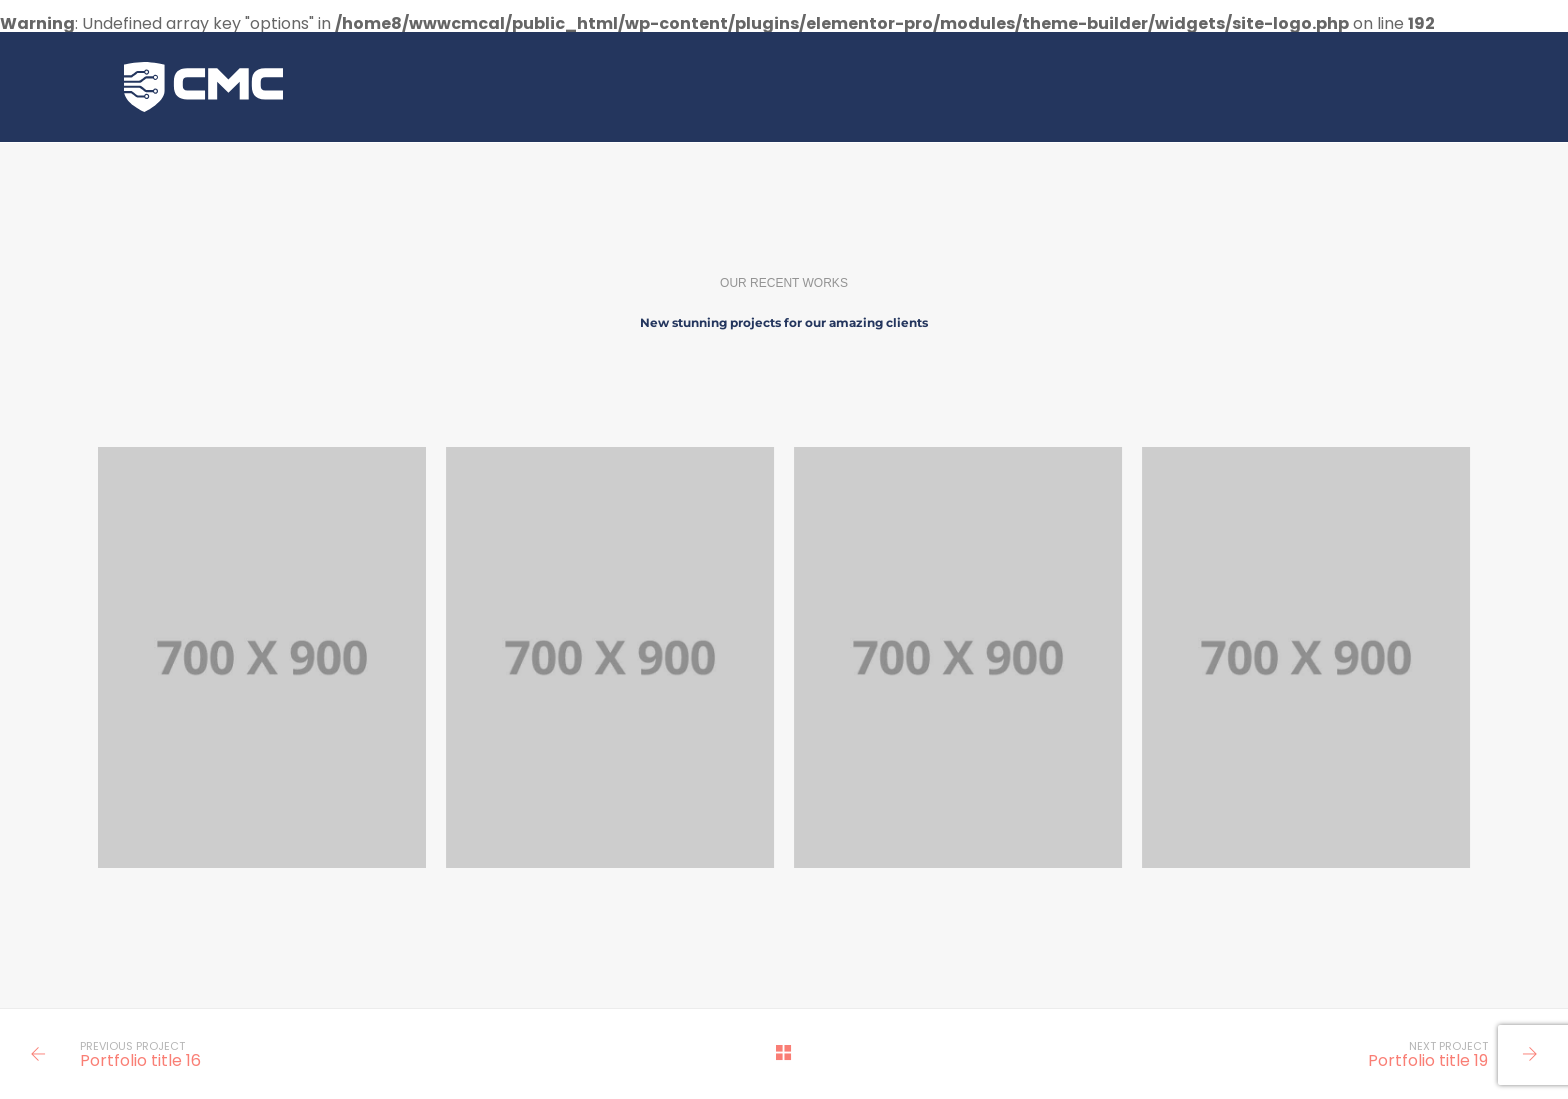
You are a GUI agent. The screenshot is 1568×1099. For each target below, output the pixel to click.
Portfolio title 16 (140, 1060)
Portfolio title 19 (1428, 1060)
